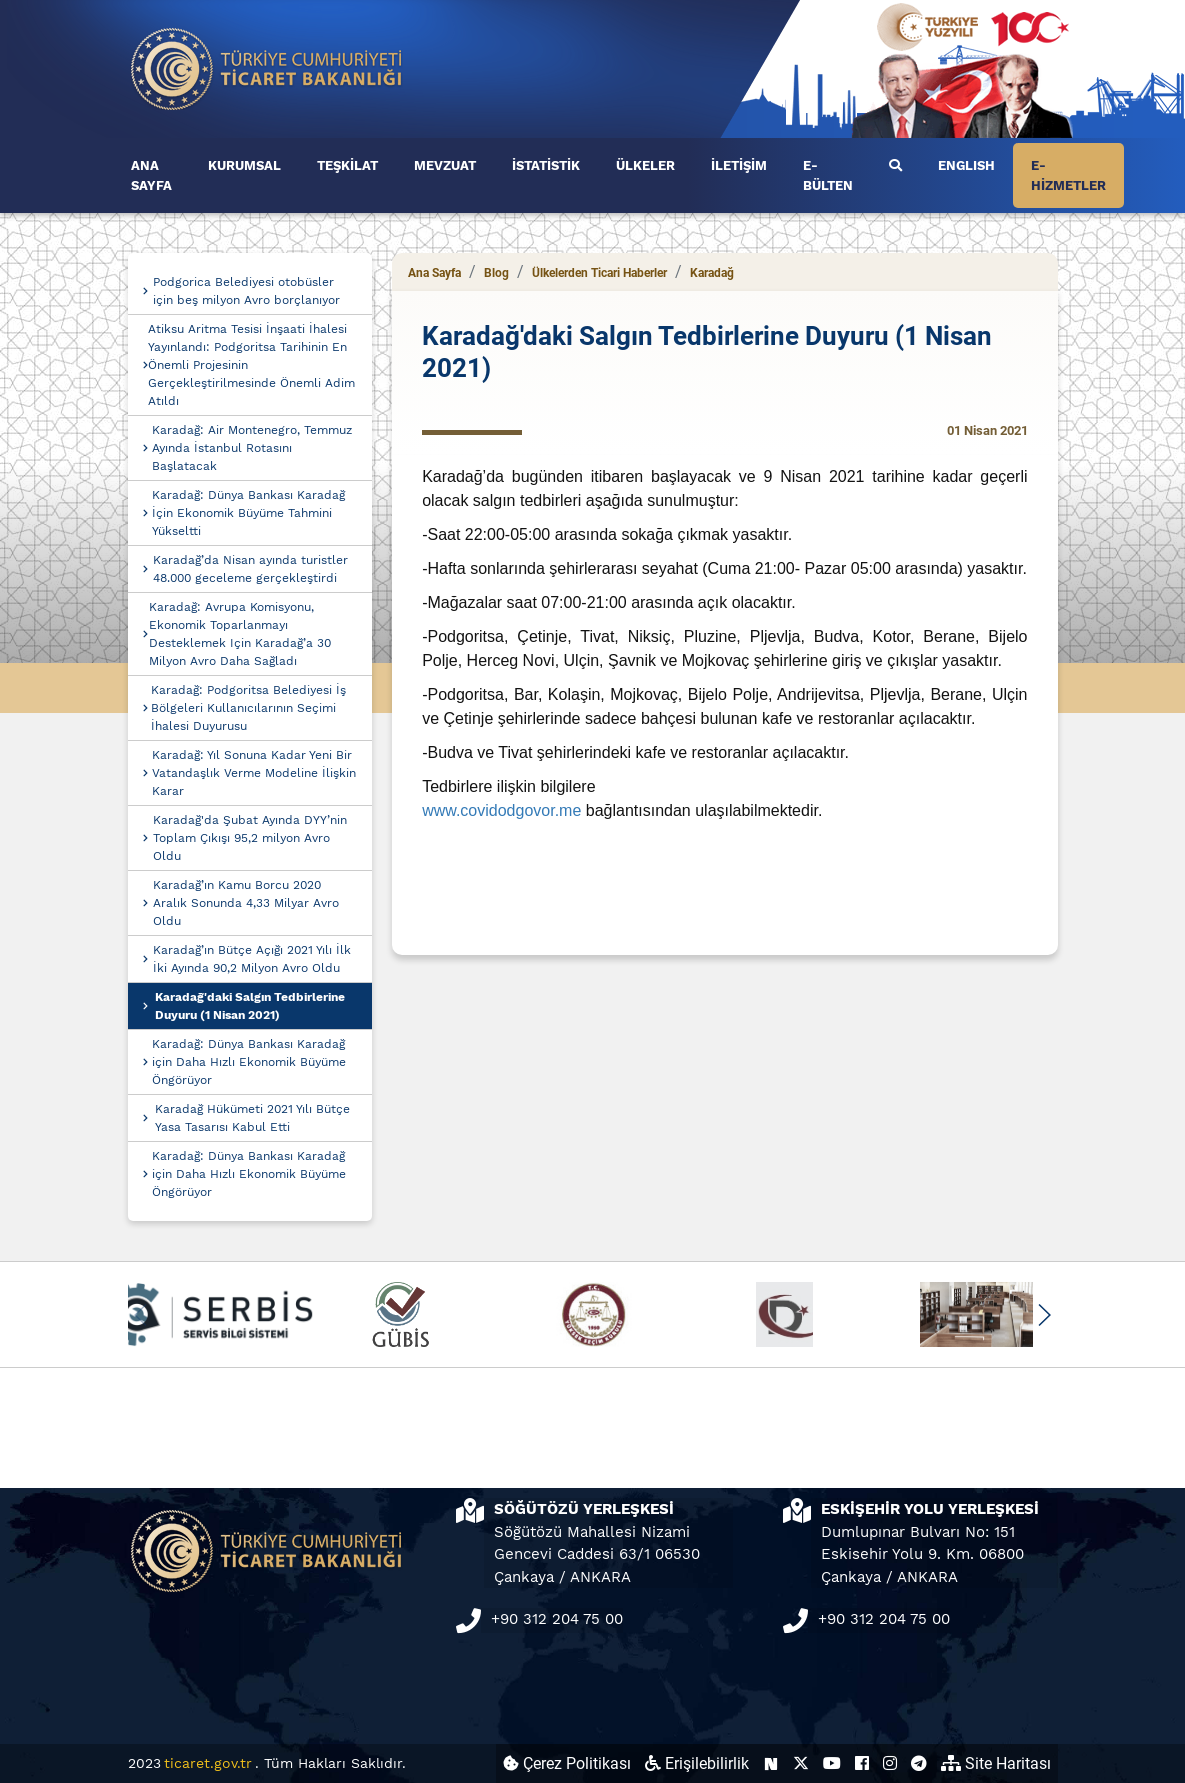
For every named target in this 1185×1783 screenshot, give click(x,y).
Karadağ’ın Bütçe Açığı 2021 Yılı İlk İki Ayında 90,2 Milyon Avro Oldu (252, 959)
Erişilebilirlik (697, 1763)
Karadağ (712, 273)
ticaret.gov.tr (208, 1763)
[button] (1044, 1315)
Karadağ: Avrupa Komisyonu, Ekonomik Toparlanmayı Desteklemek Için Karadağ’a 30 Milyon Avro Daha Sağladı (240, 634)
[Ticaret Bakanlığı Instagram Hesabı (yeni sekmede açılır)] (890, 1763)
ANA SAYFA (151, 175)
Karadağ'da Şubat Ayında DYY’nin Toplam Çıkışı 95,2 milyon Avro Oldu (250, 838)
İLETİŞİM (739, 165)
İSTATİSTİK (546, 165)
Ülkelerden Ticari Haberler (599, 273)
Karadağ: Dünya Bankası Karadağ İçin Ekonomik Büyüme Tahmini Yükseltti (248, 513)
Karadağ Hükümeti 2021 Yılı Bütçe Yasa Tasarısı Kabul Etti (252, 1118)
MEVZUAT (445, 165)
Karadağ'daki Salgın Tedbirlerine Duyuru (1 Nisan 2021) (250, 1006)
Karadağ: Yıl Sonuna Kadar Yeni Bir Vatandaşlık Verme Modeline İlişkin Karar (254, 773)
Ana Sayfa (434, 273)
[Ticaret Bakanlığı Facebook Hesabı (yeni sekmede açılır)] (862, 1763)
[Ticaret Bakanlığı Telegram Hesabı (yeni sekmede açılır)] (919, 1763)
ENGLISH (966, 165)
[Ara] (895, 166)
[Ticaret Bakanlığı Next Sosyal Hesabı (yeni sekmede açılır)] (771, 1763)
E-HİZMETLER (1068, 175)
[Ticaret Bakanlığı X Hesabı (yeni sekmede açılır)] (801, 1763)
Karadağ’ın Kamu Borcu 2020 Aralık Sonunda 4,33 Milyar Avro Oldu (246, 903)
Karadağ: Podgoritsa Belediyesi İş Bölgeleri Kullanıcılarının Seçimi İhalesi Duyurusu (248, 708)
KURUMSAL (244, 165)
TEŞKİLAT (347, 165)
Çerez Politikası (567, 1763)
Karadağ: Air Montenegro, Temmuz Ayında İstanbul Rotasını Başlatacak (252, 448)
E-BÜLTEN (828, 175)
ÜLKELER (645, 165)
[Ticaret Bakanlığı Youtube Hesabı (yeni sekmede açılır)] (832, 1763)
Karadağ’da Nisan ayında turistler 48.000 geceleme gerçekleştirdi (250, 569)
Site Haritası (996, 1763)
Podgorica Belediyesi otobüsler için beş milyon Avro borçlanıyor (246, 291)
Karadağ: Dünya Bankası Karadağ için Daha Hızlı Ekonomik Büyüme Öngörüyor (249, 1062)
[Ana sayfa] (267, 67)
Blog (496, 273)
